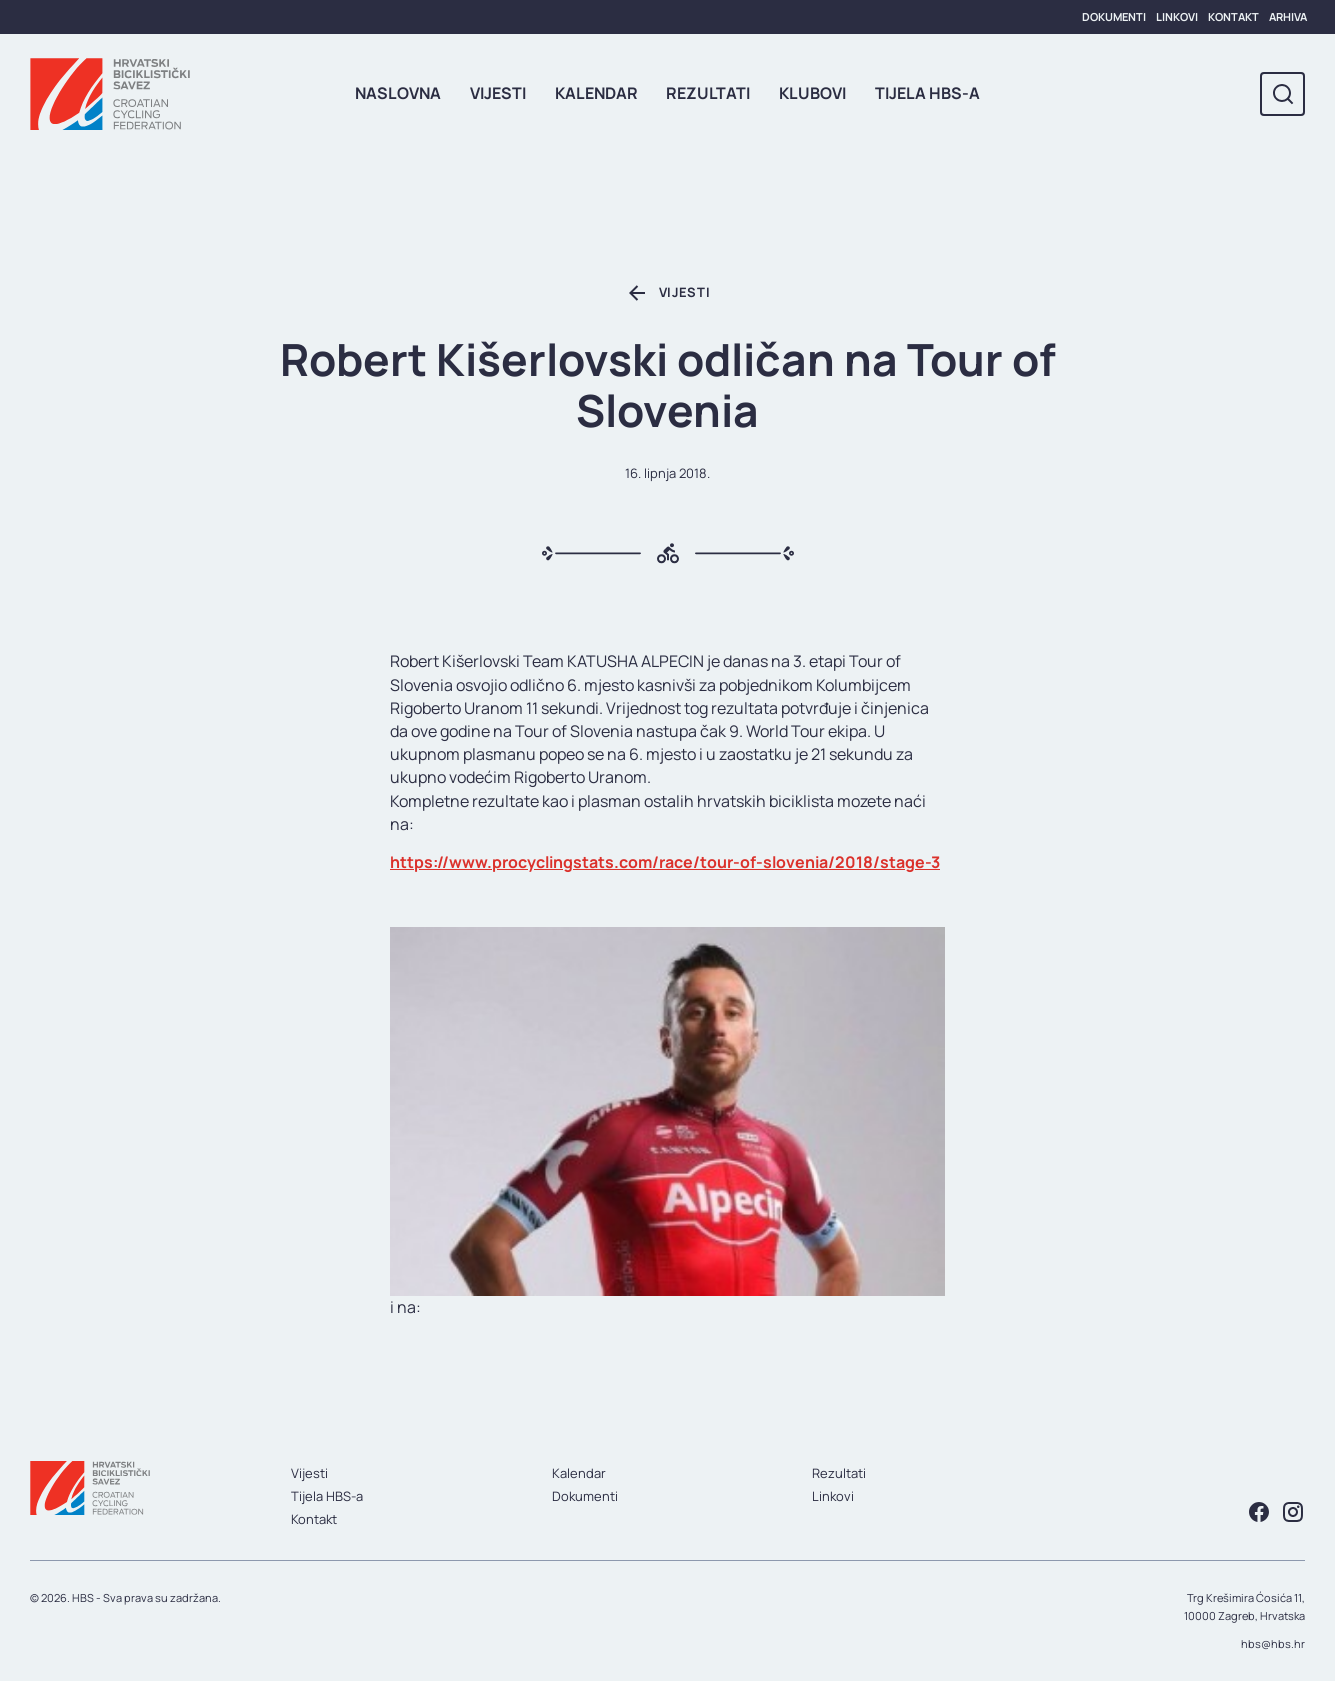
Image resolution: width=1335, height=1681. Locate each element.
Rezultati (708, 93)
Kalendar (596, 93)
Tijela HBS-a (927, 93)
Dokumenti (1114, 16)
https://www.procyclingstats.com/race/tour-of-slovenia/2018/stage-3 (665, 862)
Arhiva (1288, 16)
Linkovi (1177, 16)
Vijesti (498, 93)
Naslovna (398, 93)
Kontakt (1233, 16)
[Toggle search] (1282, 94)
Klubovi (812, 93)
